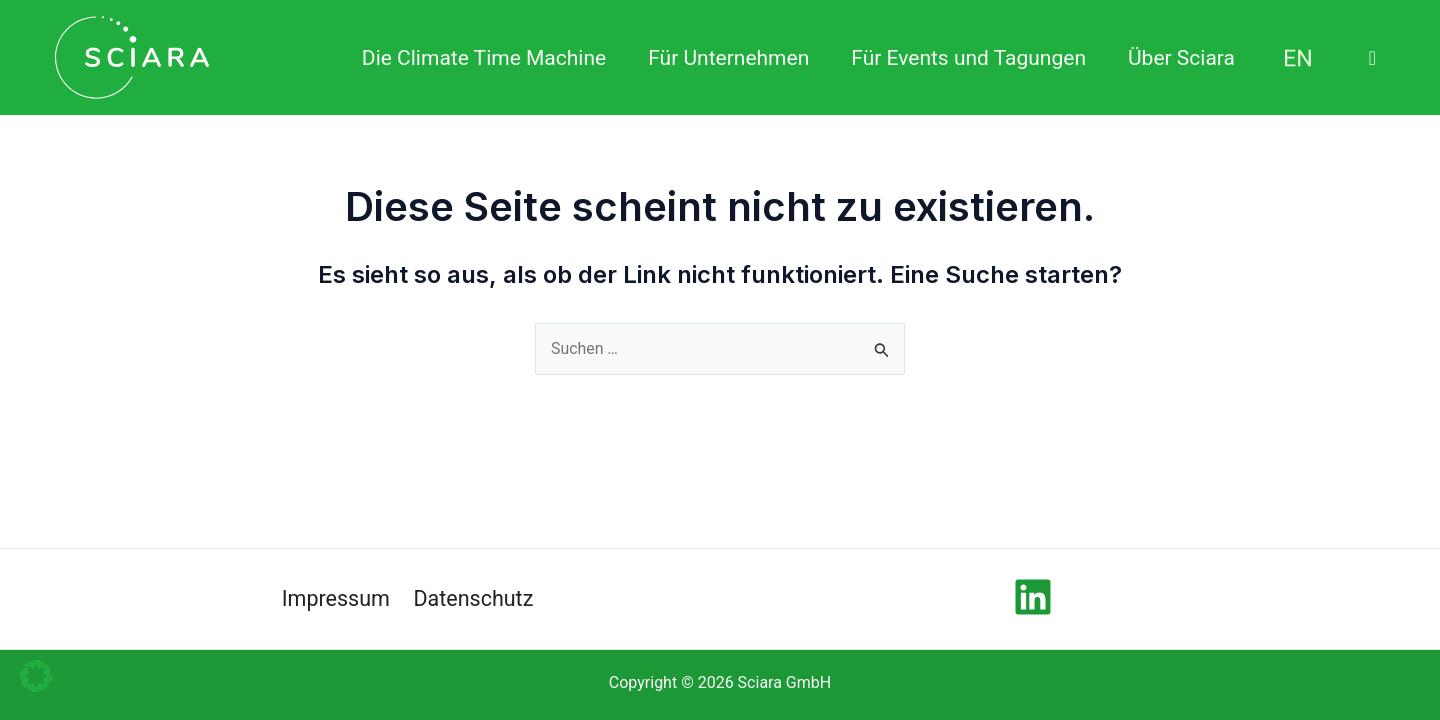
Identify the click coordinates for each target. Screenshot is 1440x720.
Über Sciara (1181, 58)
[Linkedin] (1033, 597)
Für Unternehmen (728, 58)
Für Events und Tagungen (968, 58)
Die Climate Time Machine (484, 58)
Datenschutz (474, 598)
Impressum (335, 598)
